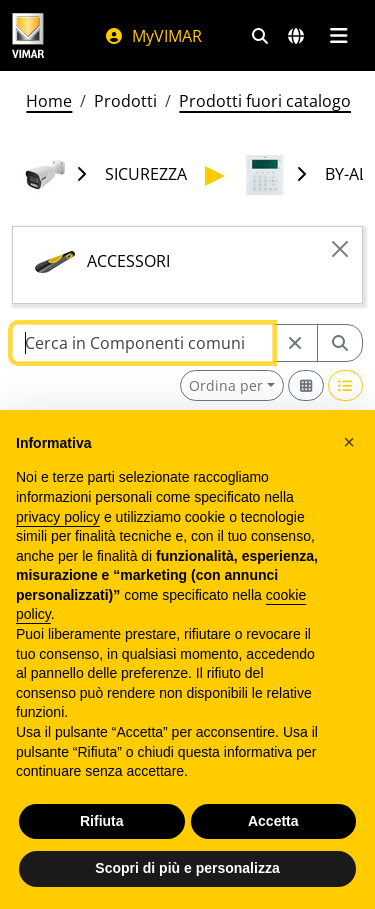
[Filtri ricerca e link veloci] (260, 36)
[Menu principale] (338, 36)
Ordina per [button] (226, 385)
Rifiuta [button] (102, 821)
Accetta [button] (273, 821)
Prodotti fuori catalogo (265, 101)
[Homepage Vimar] (28, 35)
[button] (349, 442)
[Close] (340, 249)
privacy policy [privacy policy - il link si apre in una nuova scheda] (58, 517)
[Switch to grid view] (306, 385)
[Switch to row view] (346, 385)
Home (49, 101)
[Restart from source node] (295, 343)
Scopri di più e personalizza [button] (187, 868)
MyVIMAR (153, 36)
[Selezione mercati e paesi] (296, 36)
